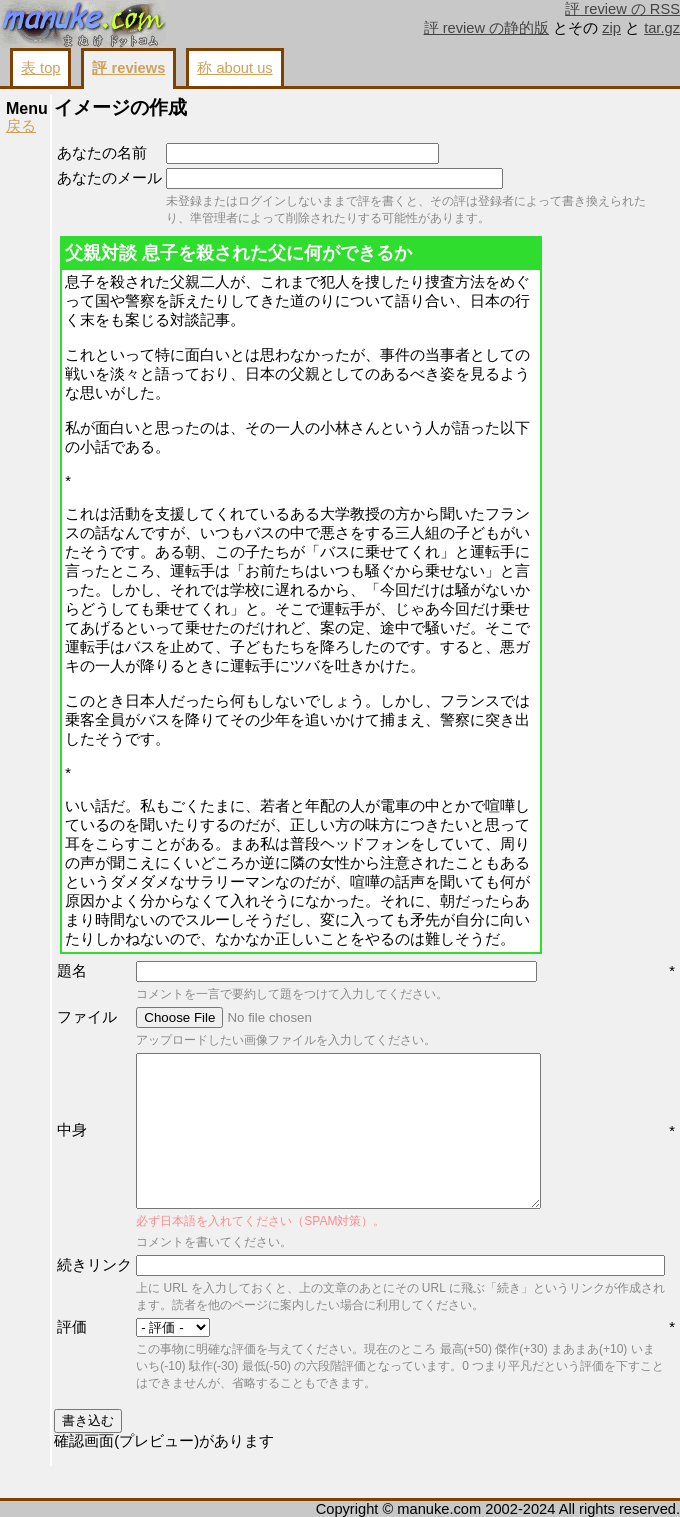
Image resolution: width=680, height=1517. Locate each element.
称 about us (234, 68)
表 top (40, 68)
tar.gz (662, 28)
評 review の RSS (622, 9)
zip (611, 28)
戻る (21, 126)
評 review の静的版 (487, 28)
